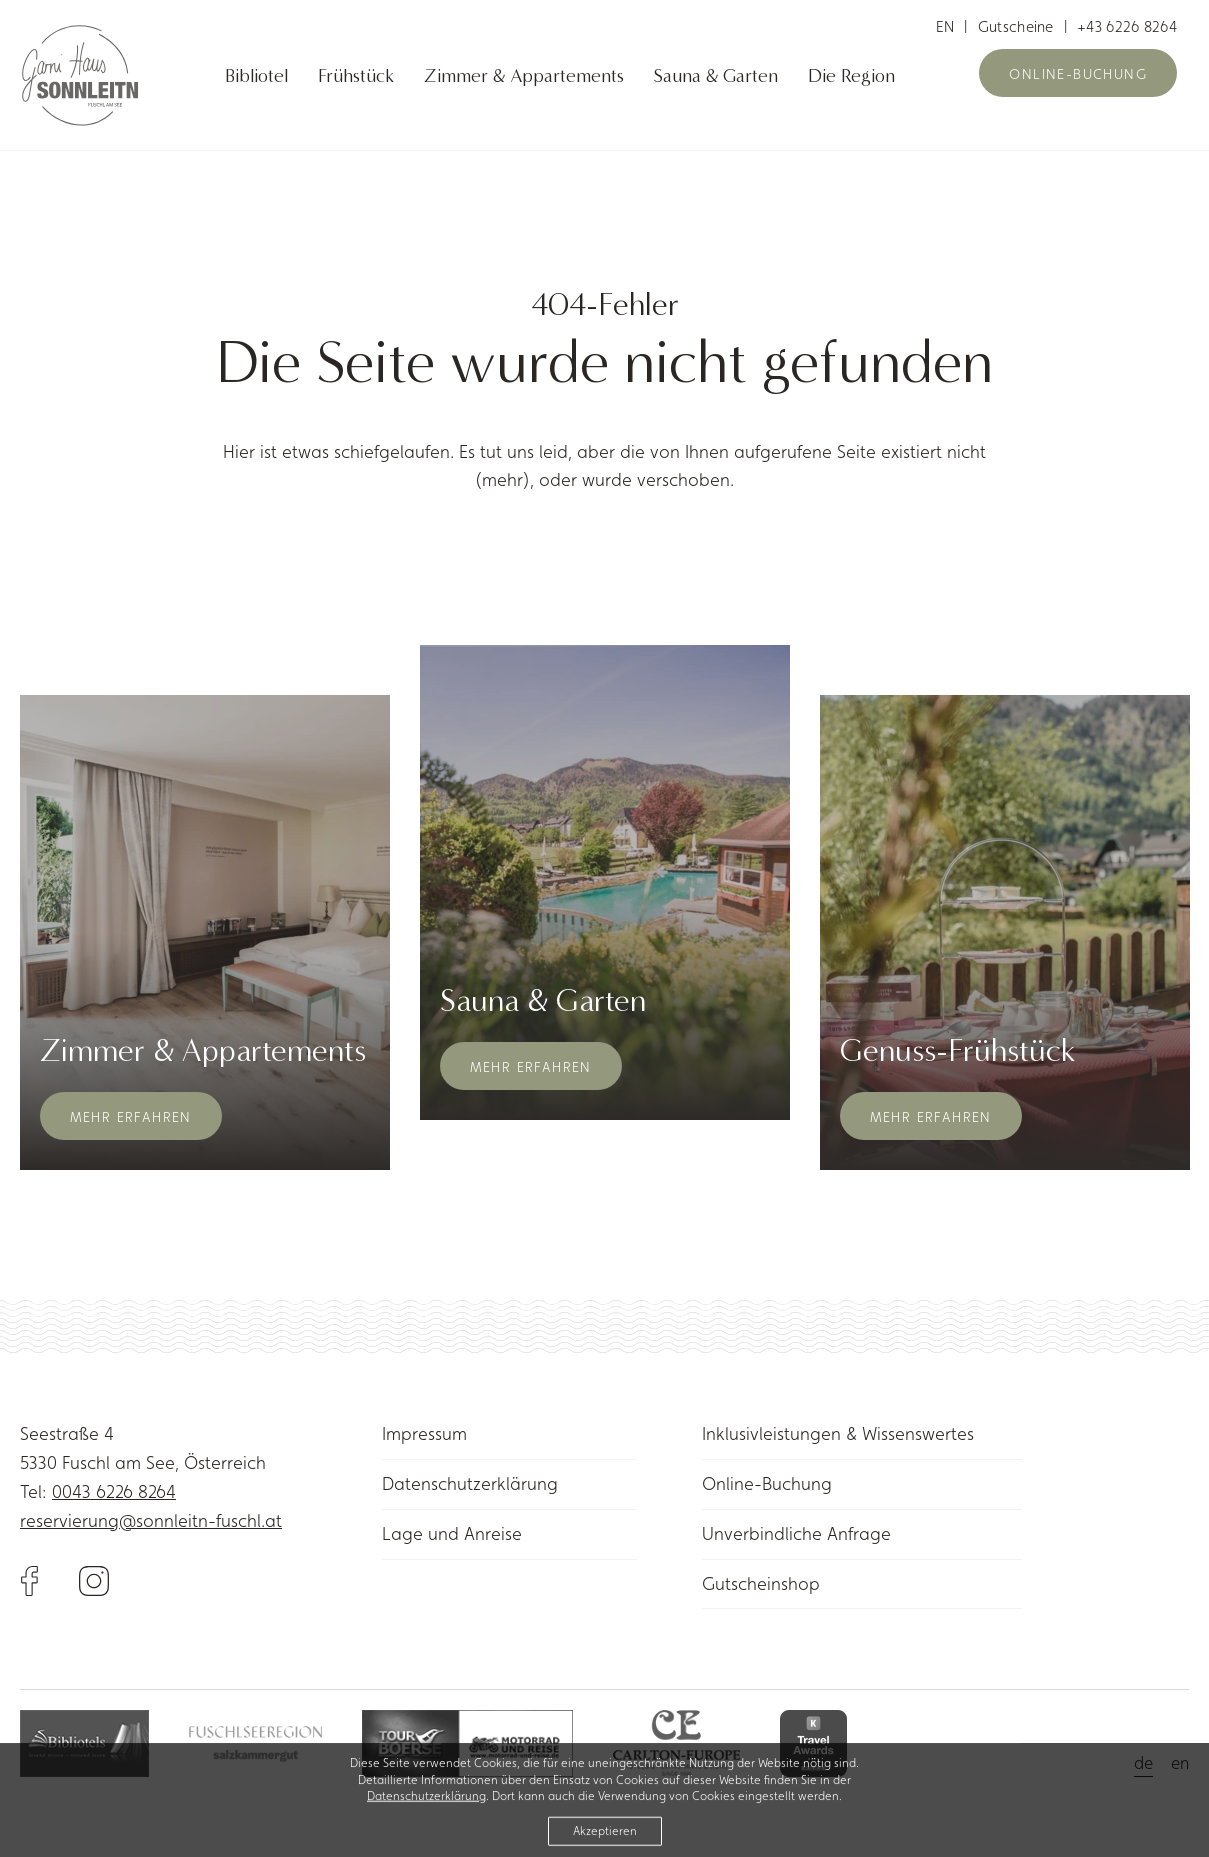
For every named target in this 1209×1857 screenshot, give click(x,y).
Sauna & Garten (716, 76)
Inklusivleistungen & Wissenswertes (838, 1433)
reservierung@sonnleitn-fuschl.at (151, 1520)
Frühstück (356, 76)
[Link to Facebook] (49, 1578)
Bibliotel (256, 76)
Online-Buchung (1078, 74)
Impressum (424, 1433)
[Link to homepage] (90, 75)
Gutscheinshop (761, 1583)
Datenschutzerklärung (470, 1483)
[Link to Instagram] (94, 1578)
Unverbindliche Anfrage (796, 1533)
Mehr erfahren (131, 1117)
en (945, 26)
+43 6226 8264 (1127, 26)
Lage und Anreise (452, 1533)
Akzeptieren (605, 1835)
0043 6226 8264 (114, 1491)
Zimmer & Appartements (524, 76)
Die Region (851, 76)
